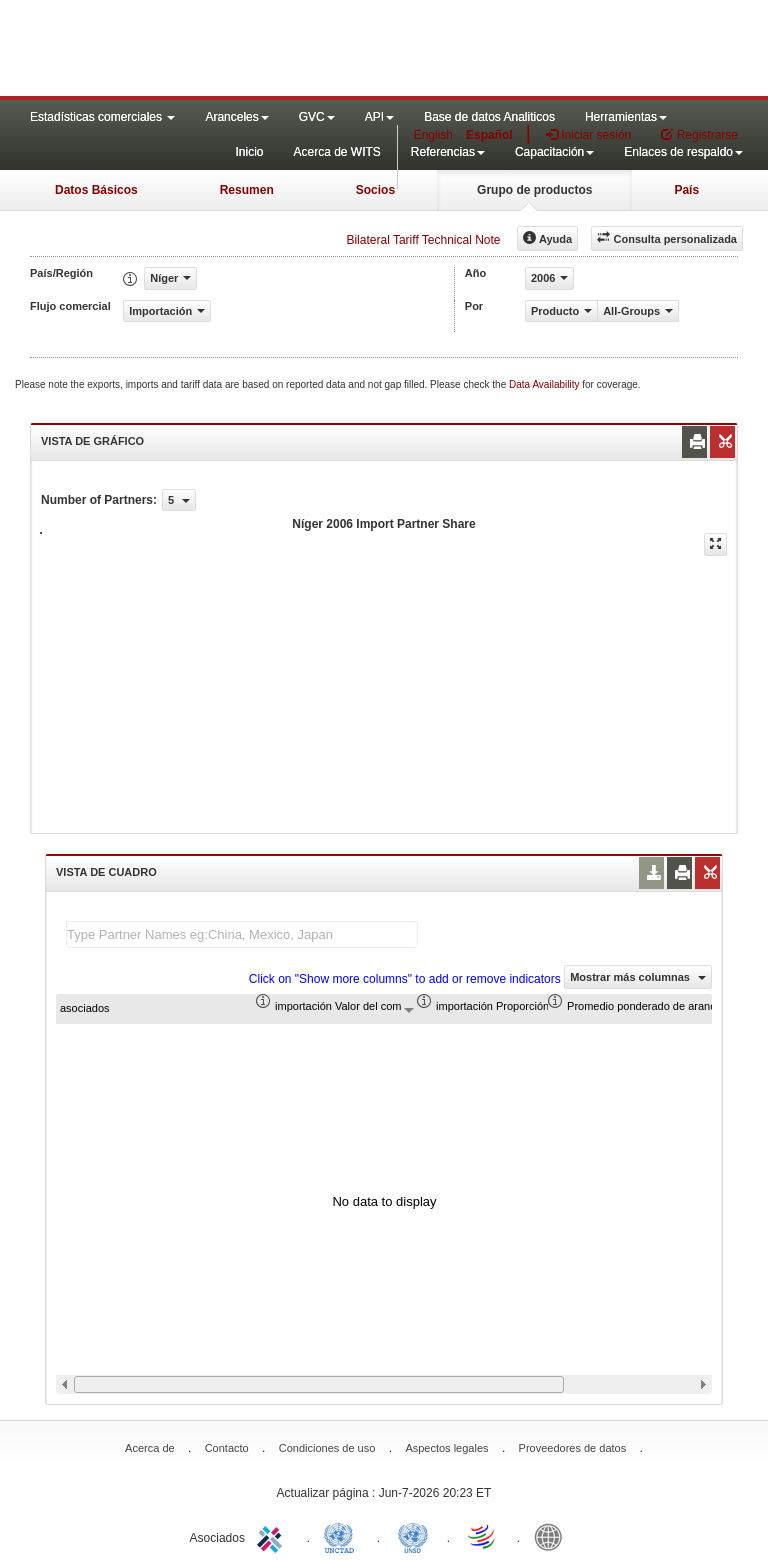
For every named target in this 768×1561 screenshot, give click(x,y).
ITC (273, 1536)
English (433, 135)
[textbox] (242, 934)
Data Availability (545, 384)
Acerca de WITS (336, 152)
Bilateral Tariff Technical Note (423, 240)
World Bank (553, 1536)
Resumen (247, 190)
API (379, 117)
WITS (200, 50)
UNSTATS (413, 1536)
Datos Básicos (96, 190)
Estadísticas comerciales (102, 117)
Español (489, 135)
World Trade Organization (483, 1536)
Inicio (249, 152)
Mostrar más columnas (638, 977)
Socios (375, 190)
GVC (317, 117)
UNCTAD (343, 1536)
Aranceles (236, 117)
